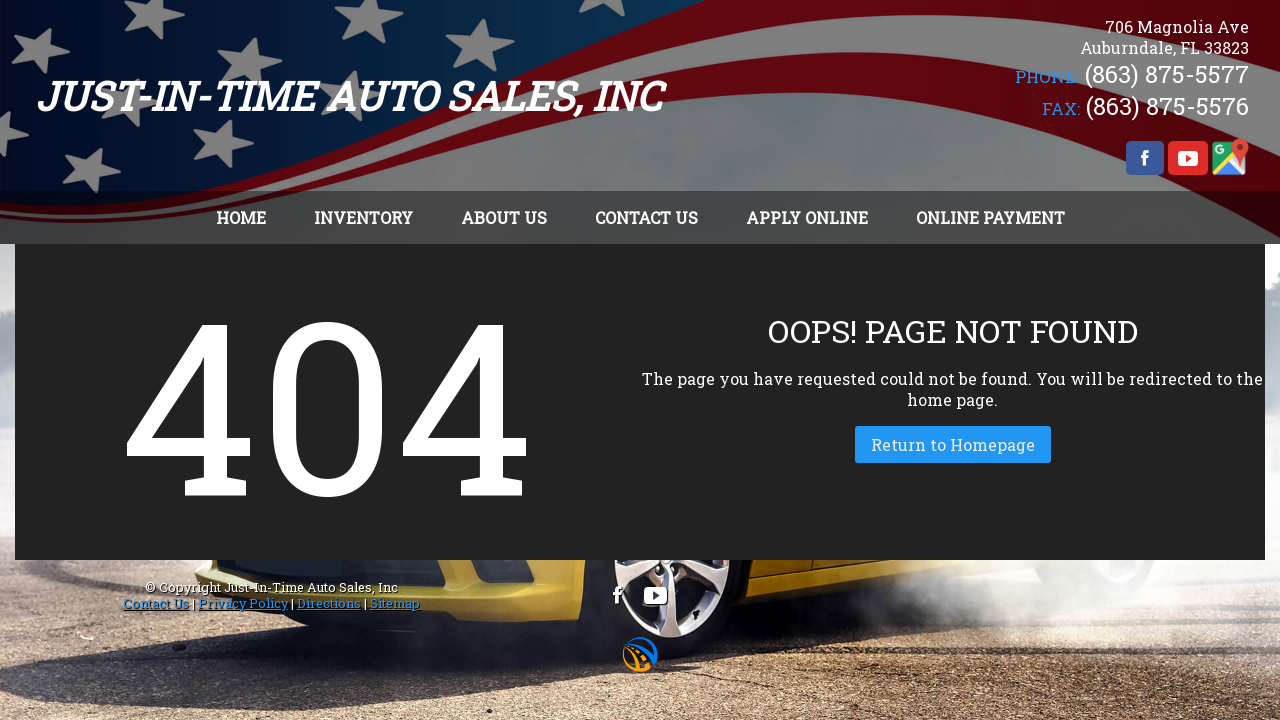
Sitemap (395, 603)
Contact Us (156, 603)
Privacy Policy (243, 603)
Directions (329, 603)
